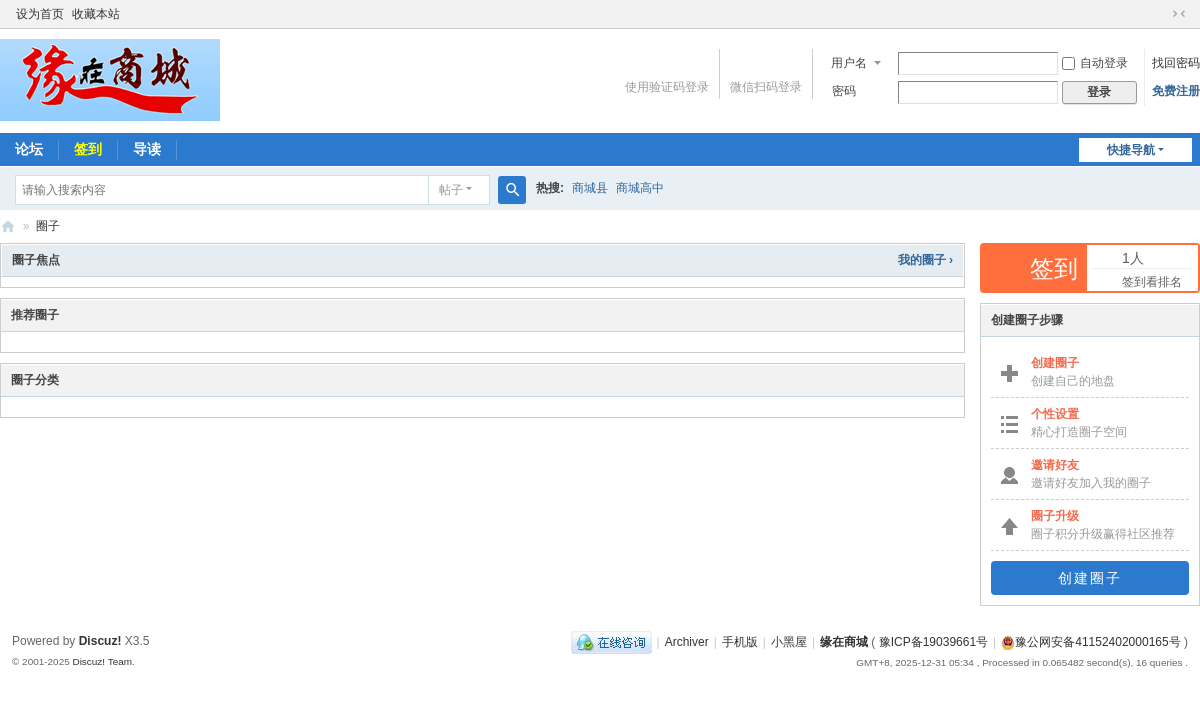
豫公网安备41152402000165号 (1090, 642)
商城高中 (640, 188)
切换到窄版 (1179, 14)
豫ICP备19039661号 (933, 642)
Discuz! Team (102, 661)
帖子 (451, 190)
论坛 (29, 149)
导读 (147, 149)
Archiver (687, 642)
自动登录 (1095, 63)
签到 (88, 149)
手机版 (740, 642)
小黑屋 (789, 642)
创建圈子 (1090, 578)
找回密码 (1176, 63)
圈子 (48, 226)
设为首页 (40, 14)
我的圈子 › (925, 260)
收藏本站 (96, 14)
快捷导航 (1131, 150)
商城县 (590, 188)
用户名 (849, 63)
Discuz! (100, 641)
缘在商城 (8, 226)
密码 (844, 91)
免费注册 (1176, 91)
